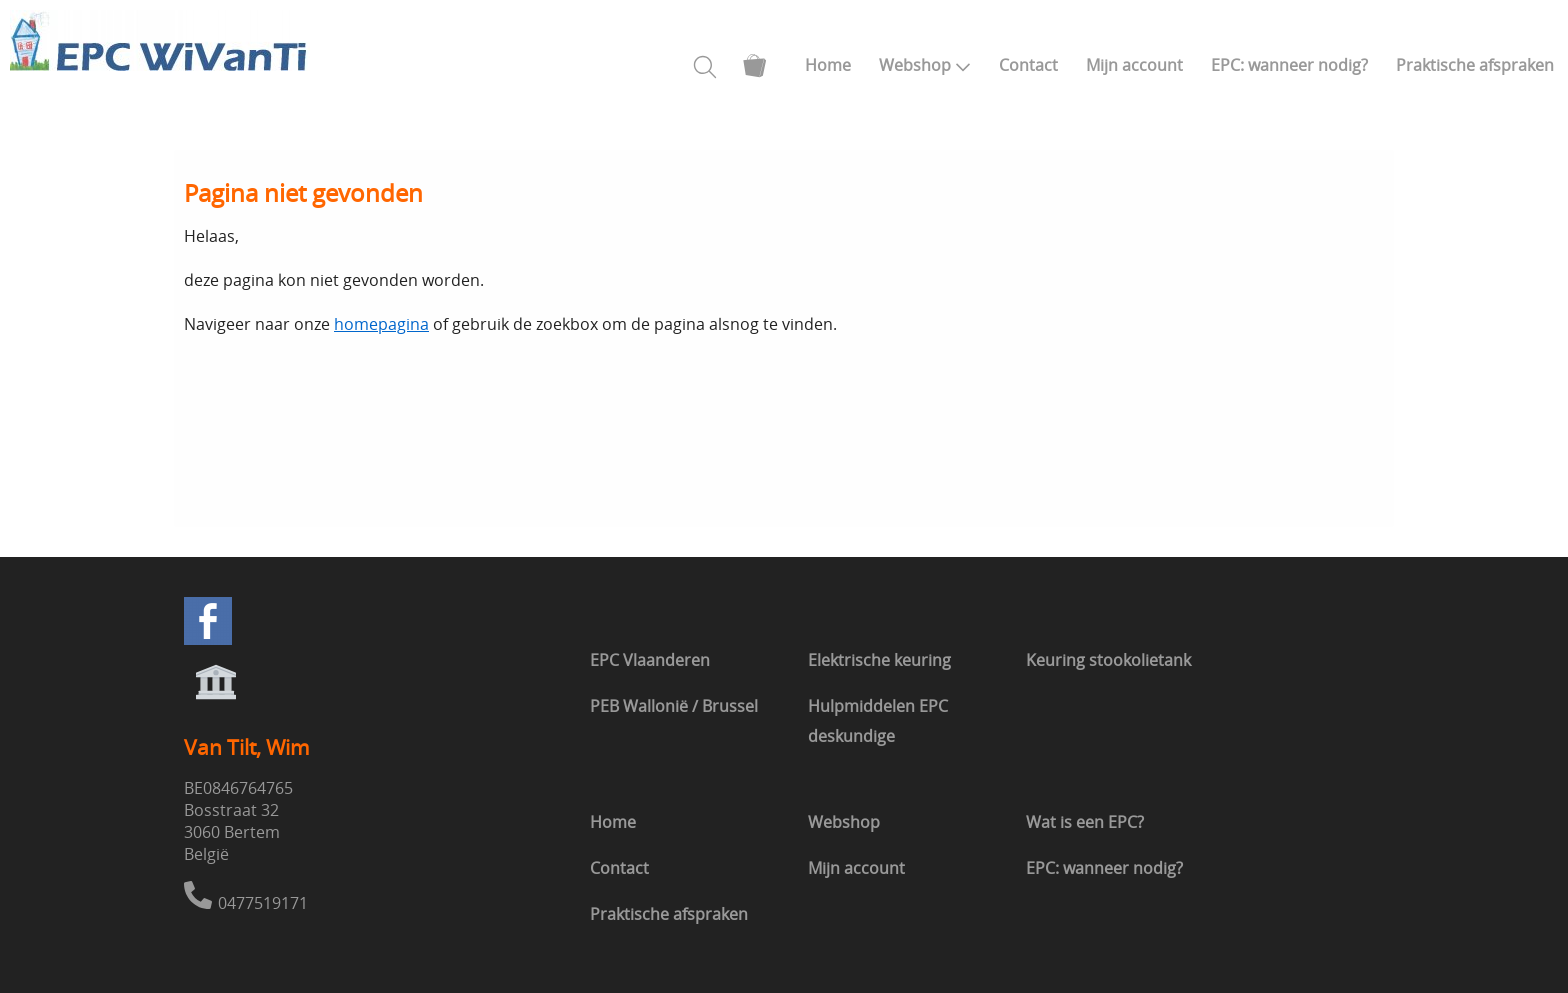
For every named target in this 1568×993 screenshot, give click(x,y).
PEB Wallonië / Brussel (674, 706)
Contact (1028, 65)
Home (828, 65)
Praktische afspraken (1475, 65)
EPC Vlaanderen (650, 660)
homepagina (381, 324)
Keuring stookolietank (1108, 660)
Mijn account (1134, 65)
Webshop (925, 65)
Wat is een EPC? (1085, 822)
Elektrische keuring (879, 660)
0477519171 (263, 903)
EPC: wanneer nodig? (1289, 65)
